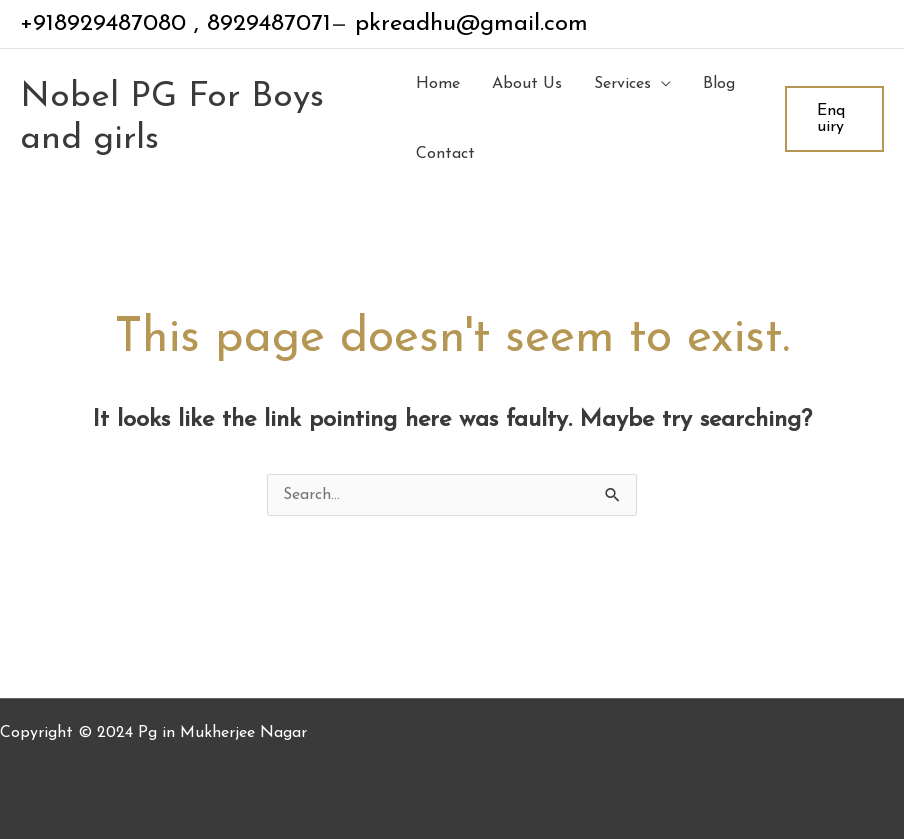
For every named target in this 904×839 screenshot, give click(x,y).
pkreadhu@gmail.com (467, 24)
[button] (834, 119)
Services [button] (622, 84)
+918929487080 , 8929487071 (175, 24)
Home (438, 84)
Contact (445, 154)
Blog (719, 84)
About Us (527, 84)
